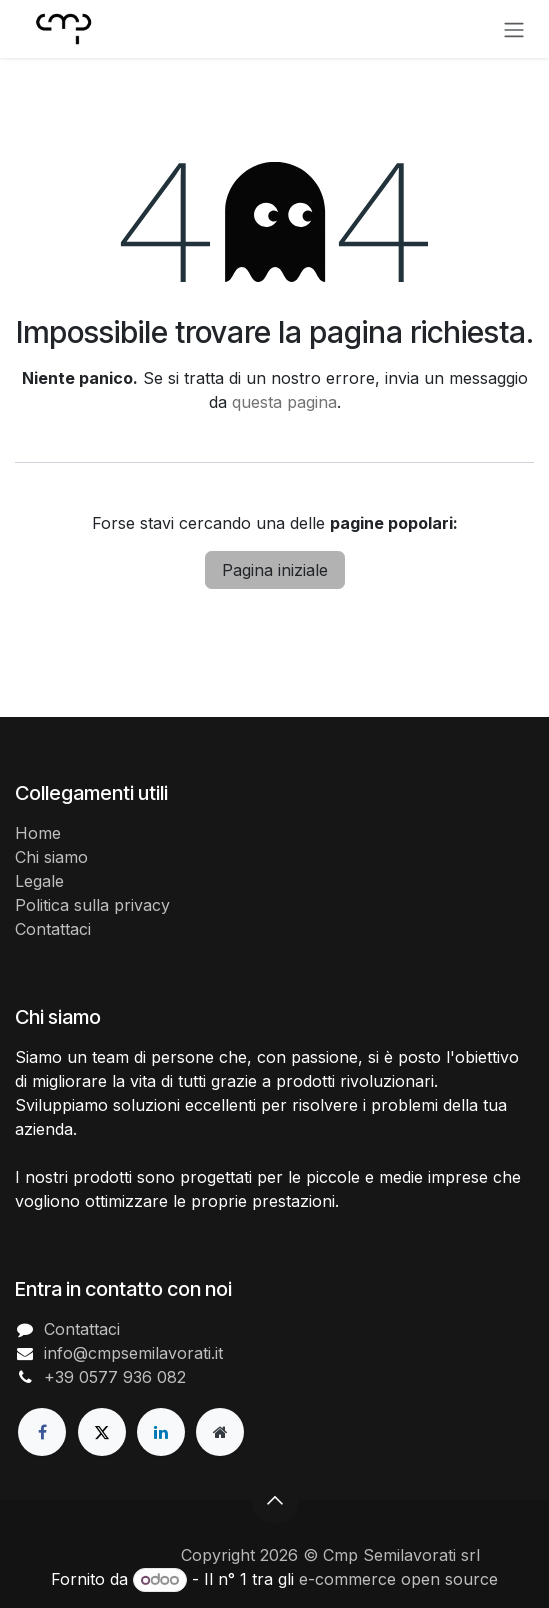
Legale (39, 881)
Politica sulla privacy (92, 905)
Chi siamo (51, 857)
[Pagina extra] (220, 1432)
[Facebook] (42, 1432)
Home (38, 833)
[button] (275, 1500)
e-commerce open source (398, 1579)
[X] (102, 1432)
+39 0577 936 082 (115, 1377)
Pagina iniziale (275, 570)
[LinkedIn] (161, 1432)
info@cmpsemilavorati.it (133, 1353)
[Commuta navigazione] (514, 29)
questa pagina (284, 402)
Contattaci (53, 929)
